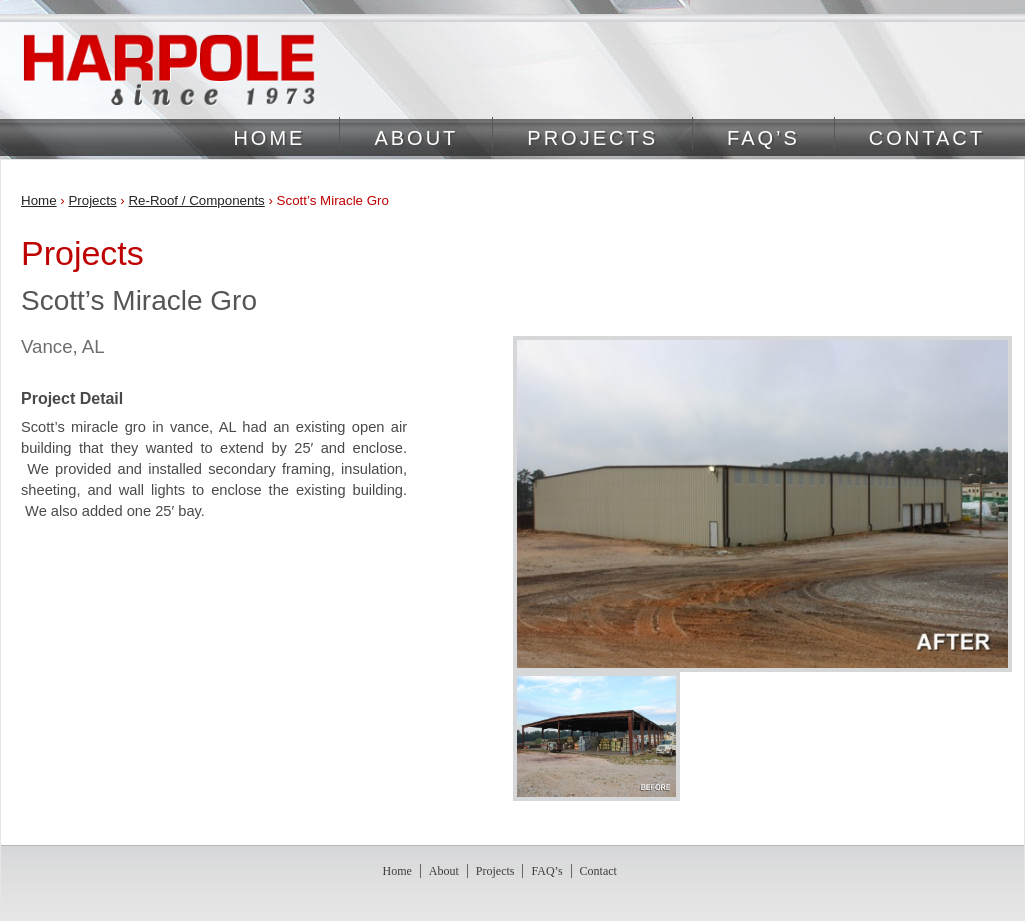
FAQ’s (763, 138)
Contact (927, 138)
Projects (592, 138)
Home (269, 138)
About (416, 138)
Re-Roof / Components (196, 200)
